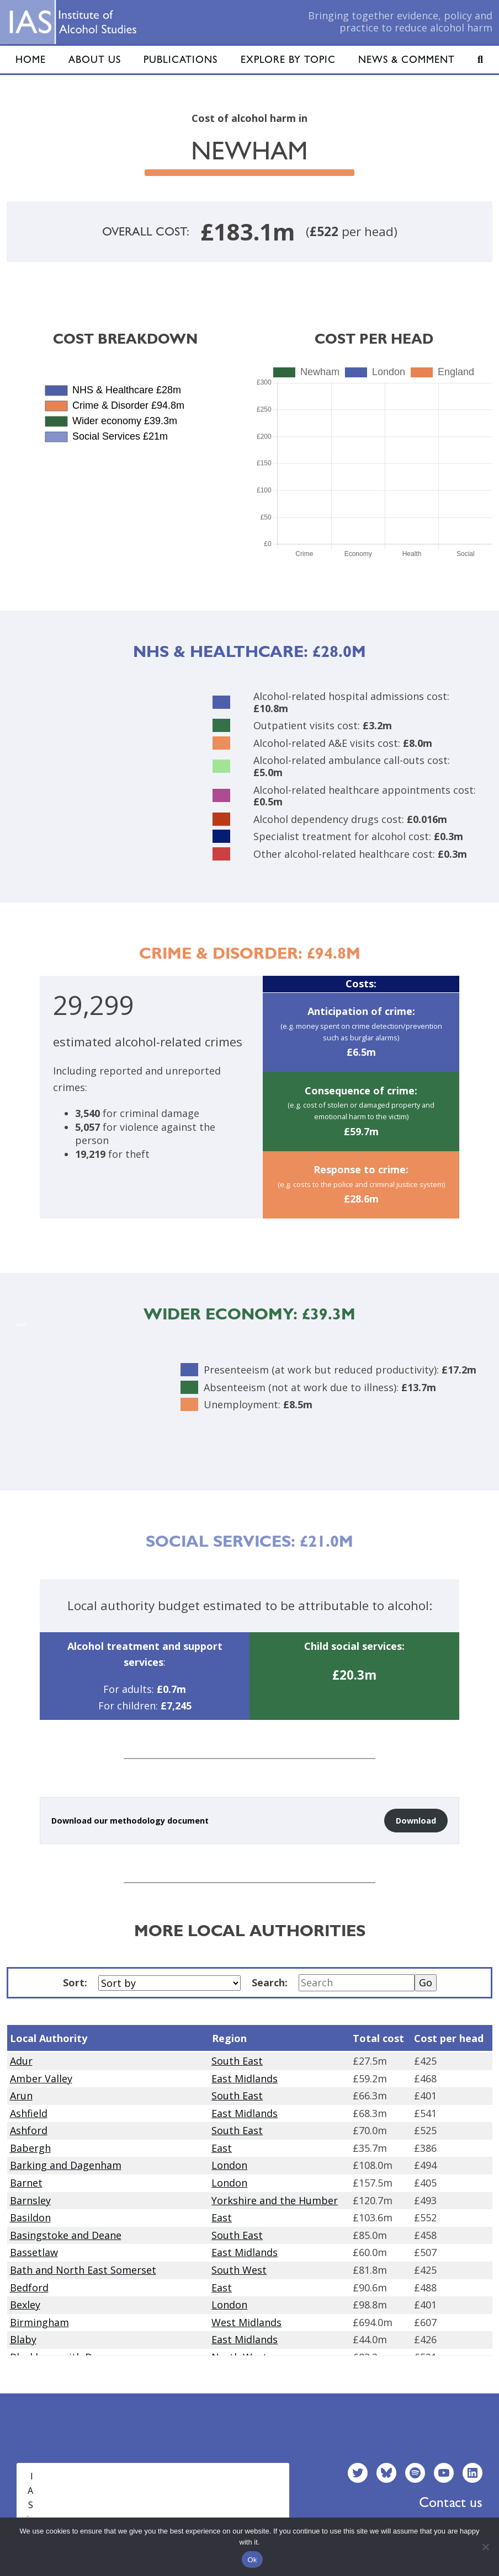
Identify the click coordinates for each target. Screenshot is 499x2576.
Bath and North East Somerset (83, 2269)
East (221, 2148)
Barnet (26, 2182)
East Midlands (244, 2078)
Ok (252, 2560)
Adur (21, 2060)
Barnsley (30, 2200)
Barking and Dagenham (65, 2165)
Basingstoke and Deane (65, 2235)
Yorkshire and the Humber (274, 2200)
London (229, 2165)
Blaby (23, 2339)
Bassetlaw (34, 2252)
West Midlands (246, 2322)
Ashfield (28, 2113)
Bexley (25, 2304)
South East (237, 2060)
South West (239, 2269)
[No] (485, 2546)
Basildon (30, 2217)
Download (416, 1820)
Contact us (450, 2502)
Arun (21, 2095)
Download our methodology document (130, 1820)
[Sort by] (169, 1983)
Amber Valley (41, 2078)
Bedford (29, 2287)
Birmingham (39, 2322)
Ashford (28, 2130)
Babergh (30, 2148)
